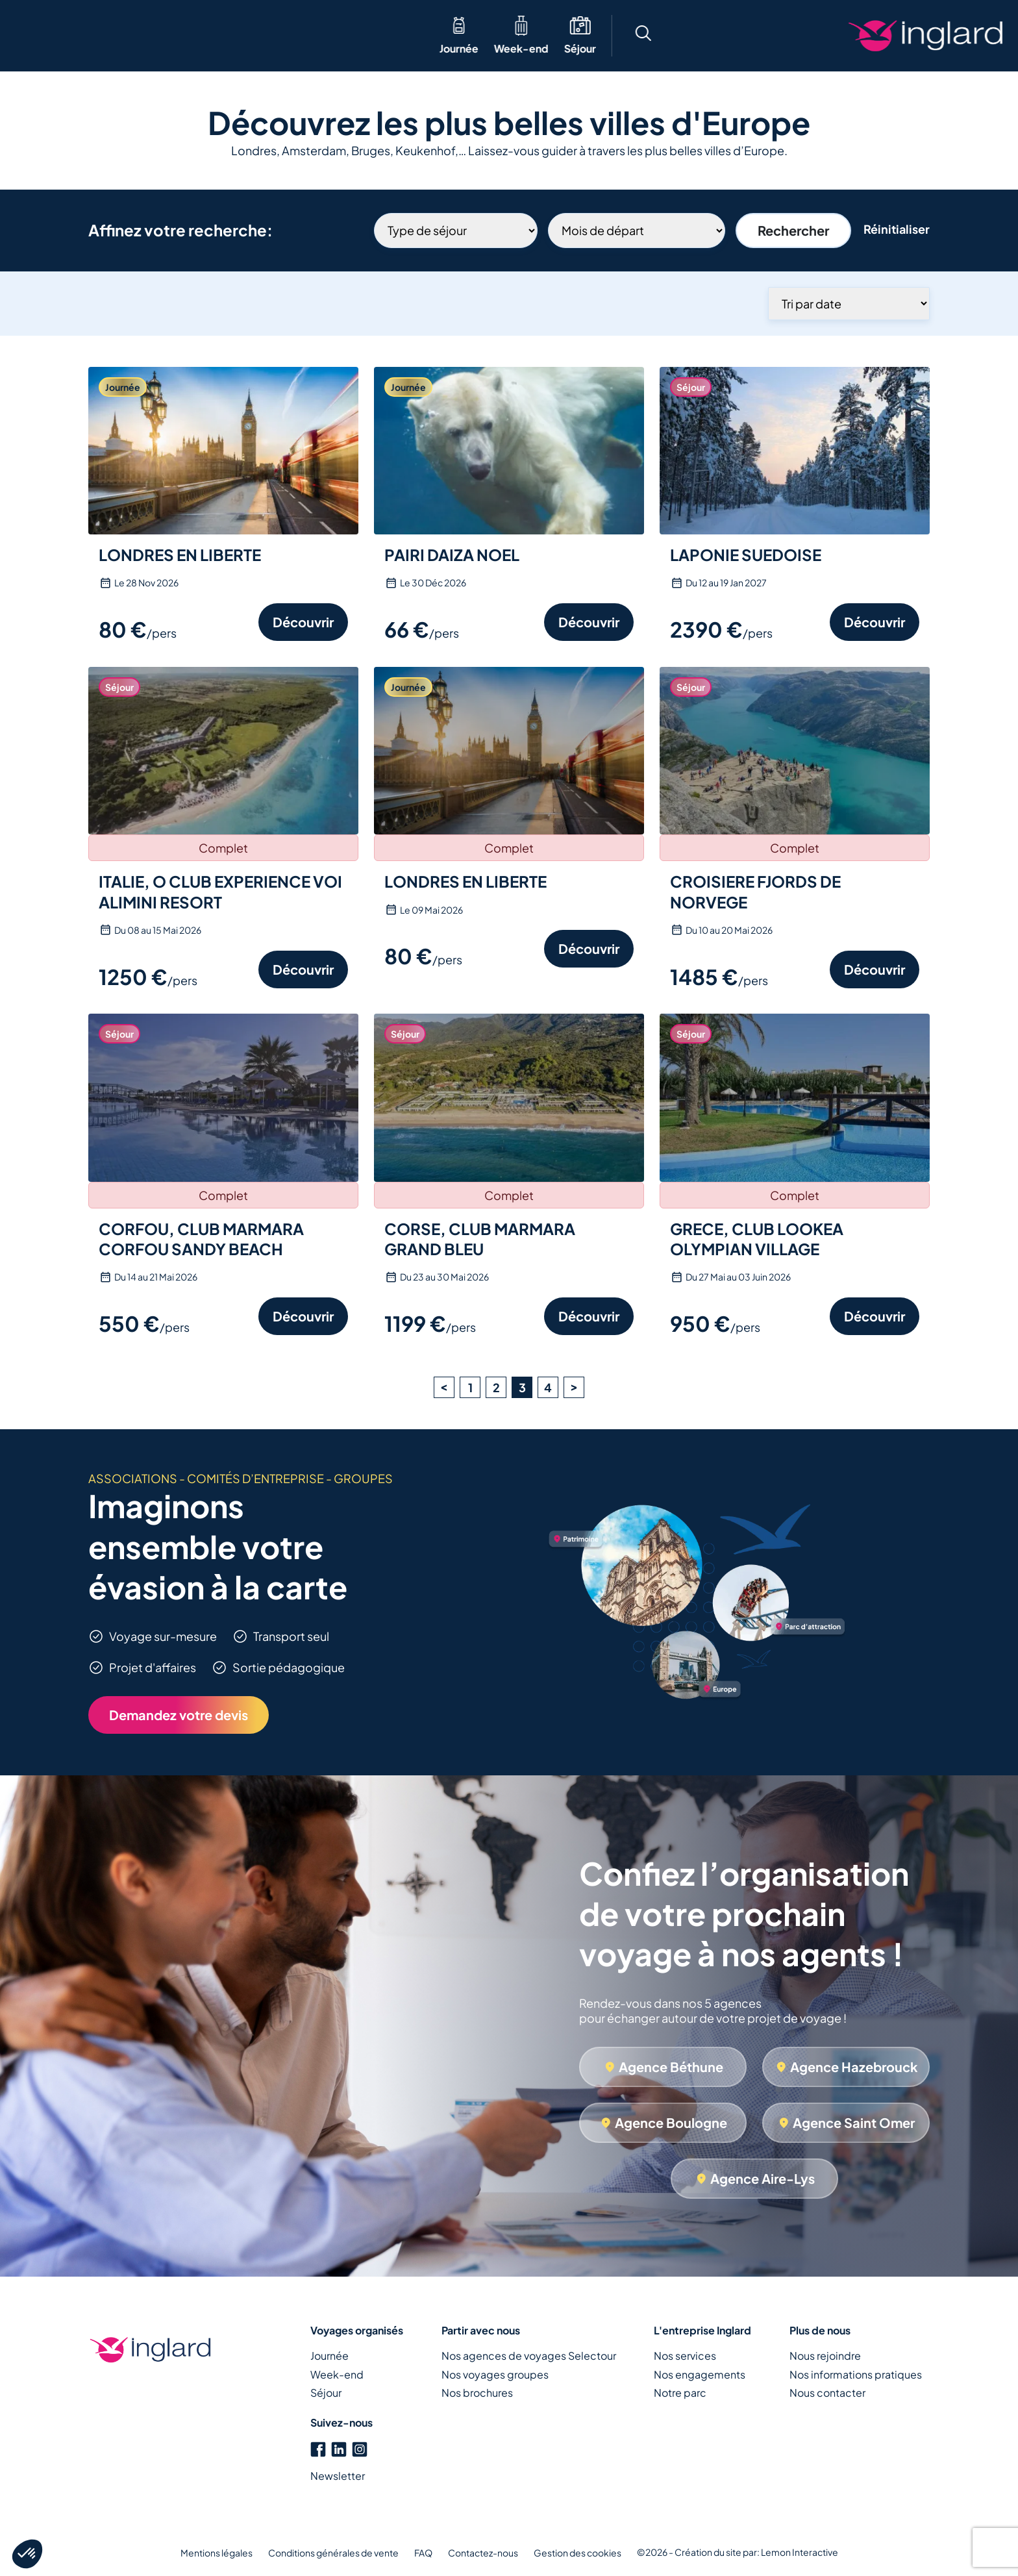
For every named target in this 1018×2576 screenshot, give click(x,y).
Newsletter (337, 2475)
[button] (711, 35)
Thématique (224, 35)
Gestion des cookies (577, 2552)
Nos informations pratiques (855, 2374)
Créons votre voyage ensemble (914, 35)
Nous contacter (827, 2392)
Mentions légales (216, 2552)
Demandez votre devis (178, 1715)
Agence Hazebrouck (854, 2066)
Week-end (102, 48)
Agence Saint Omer (854, 2122)
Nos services (685, 2355)
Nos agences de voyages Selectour (528, 2355)
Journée (40, 48)
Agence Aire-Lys (762, 2178)
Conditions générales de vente (333, 2552)
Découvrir (303, 622)
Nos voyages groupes (495, 2374)
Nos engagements (699, 2374)
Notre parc (680, 2392)
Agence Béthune (671, 2066)
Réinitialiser (896, 228)
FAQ (423, 2552)
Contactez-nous (483, 2552)
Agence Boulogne (671, 2122)
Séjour (161, 48)
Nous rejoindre (825, 2355)
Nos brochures (477, 2392)
